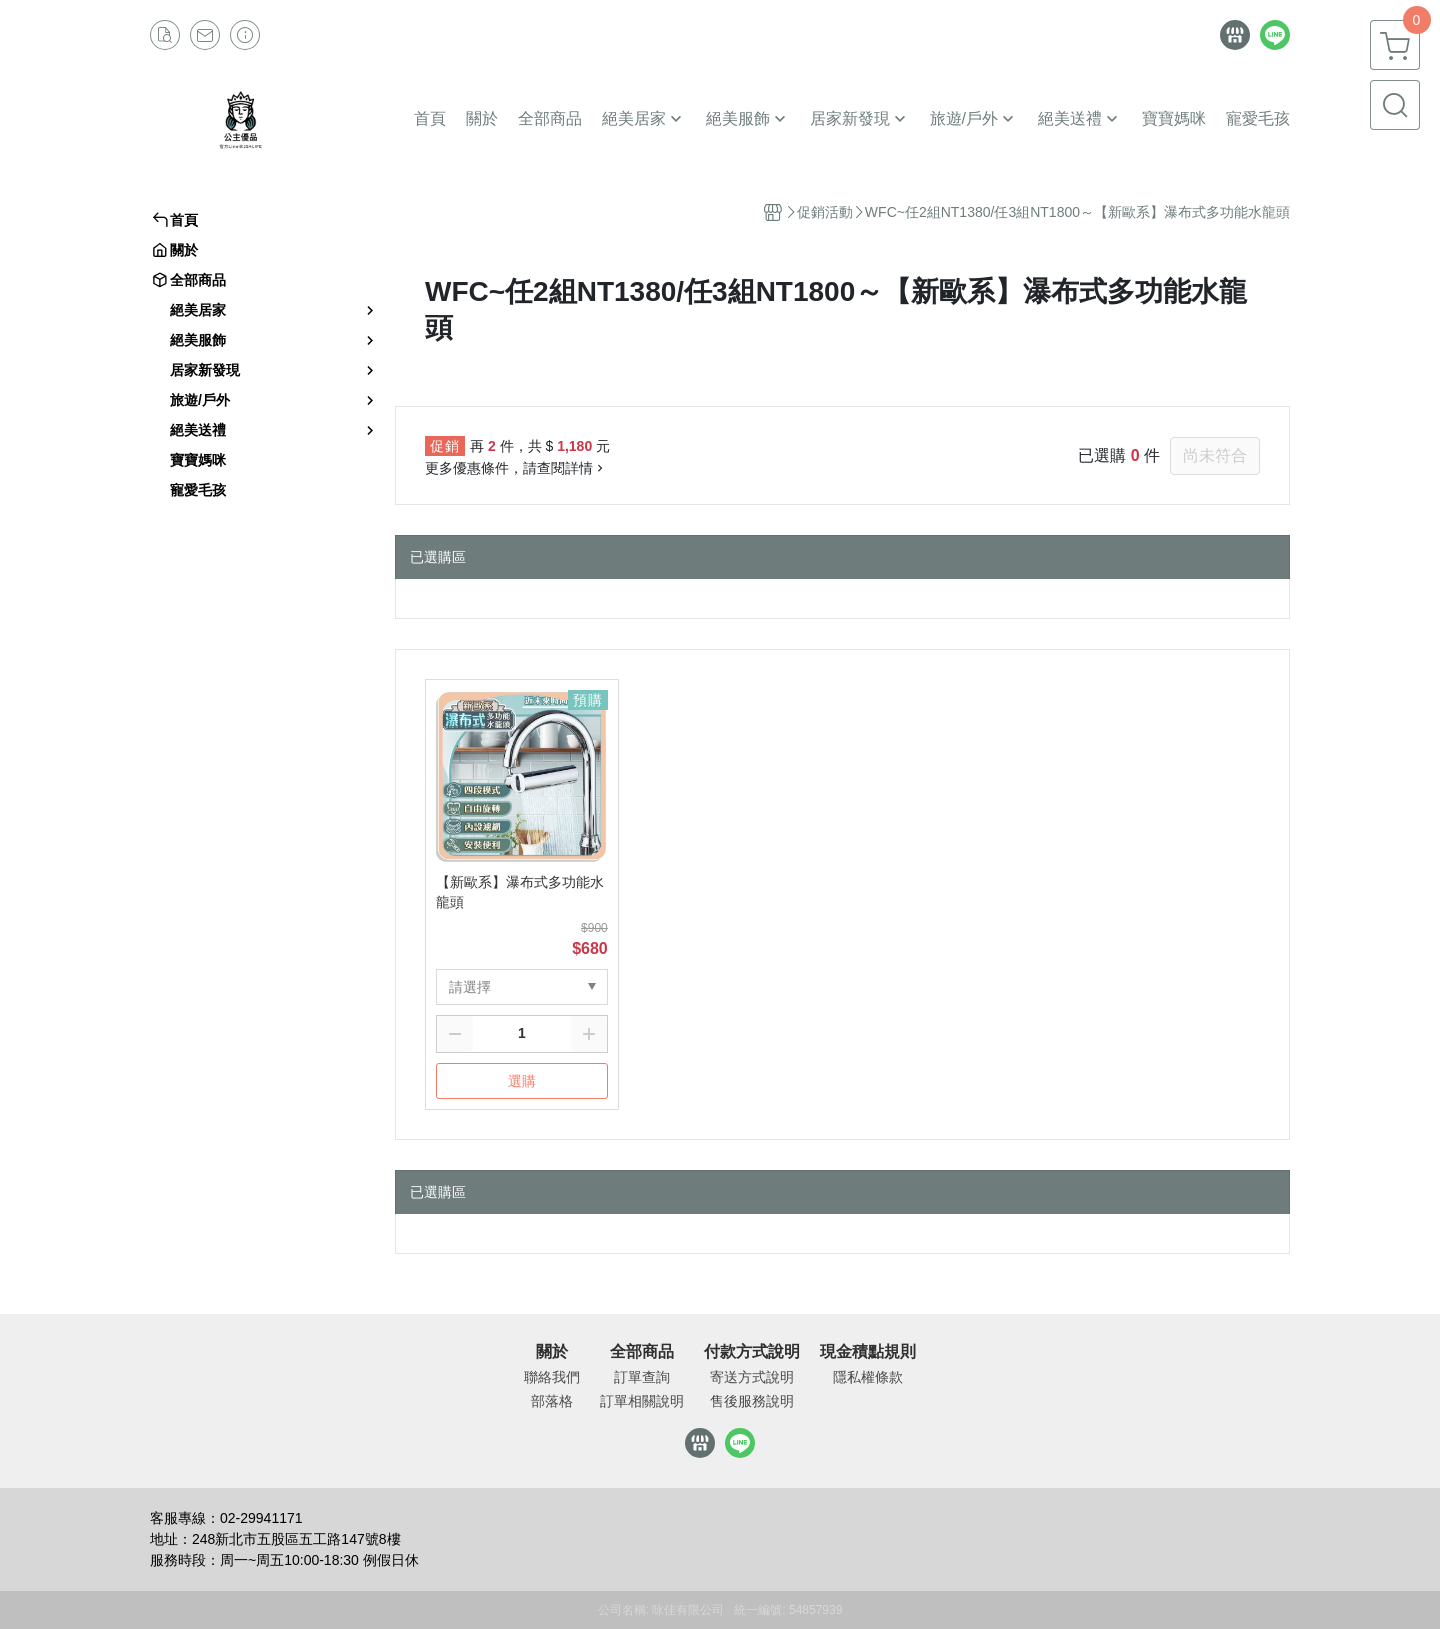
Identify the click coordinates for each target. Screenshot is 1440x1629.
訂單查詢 (642, 1377)
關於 (552, 1352)
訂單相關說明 (642, 1401)
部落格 (552, 1401)
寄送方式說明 (752, 1377)
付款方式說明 (752, 1352)
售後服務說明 (752, 1401)
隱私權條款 (868, 1377)
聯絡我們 (552, 1377)
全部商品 (642, 1352)
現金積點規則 (868, 1352)
